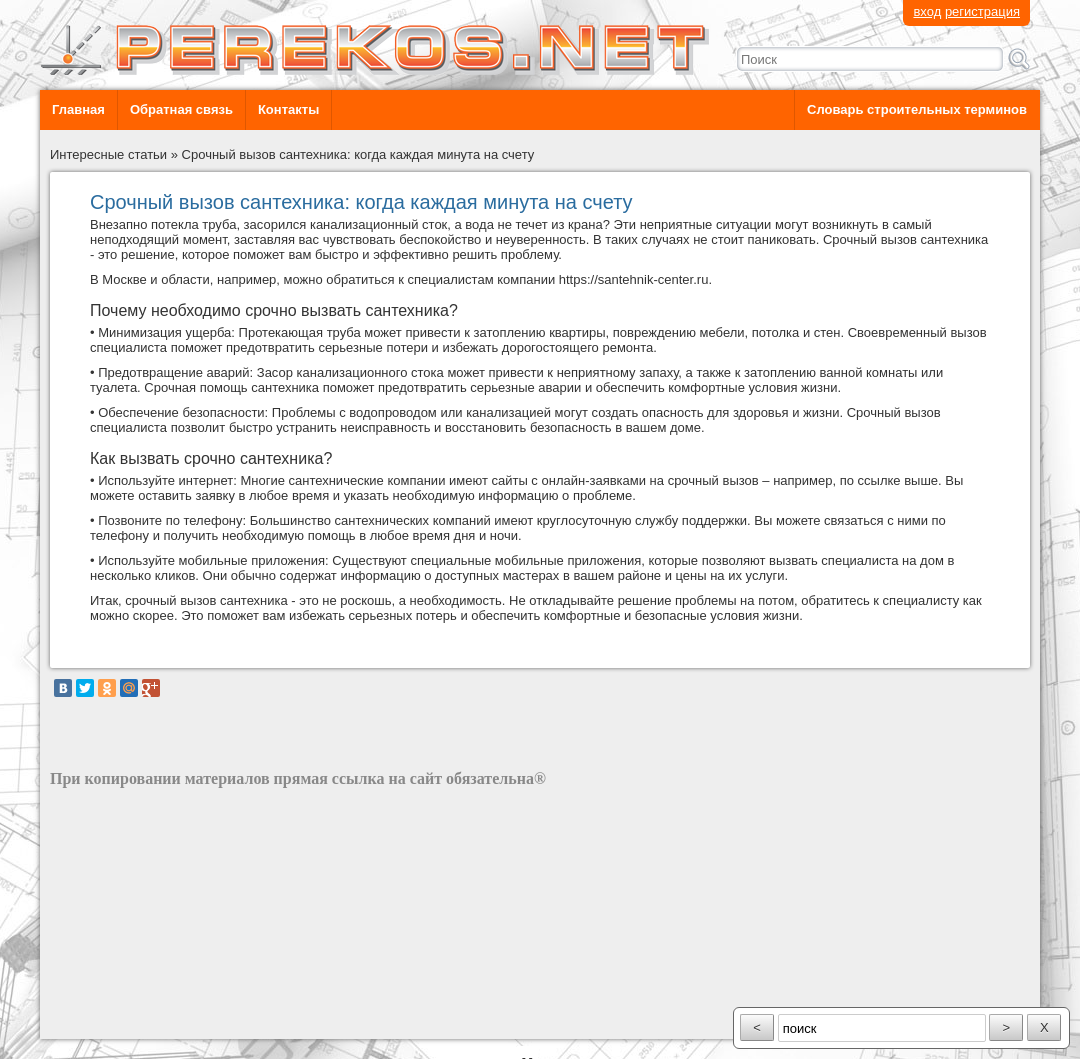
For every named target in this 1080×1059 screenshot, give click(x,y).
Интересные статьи (108, 154)
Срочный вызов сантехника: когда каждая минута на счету (358, 154)
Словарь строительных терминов (917, 109)
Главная (78, 109)
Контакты (288, 109)
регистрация (982, 11)
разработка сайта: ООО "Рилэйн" (150, 1021)
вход (927, 11)
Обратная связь (181, 109)
